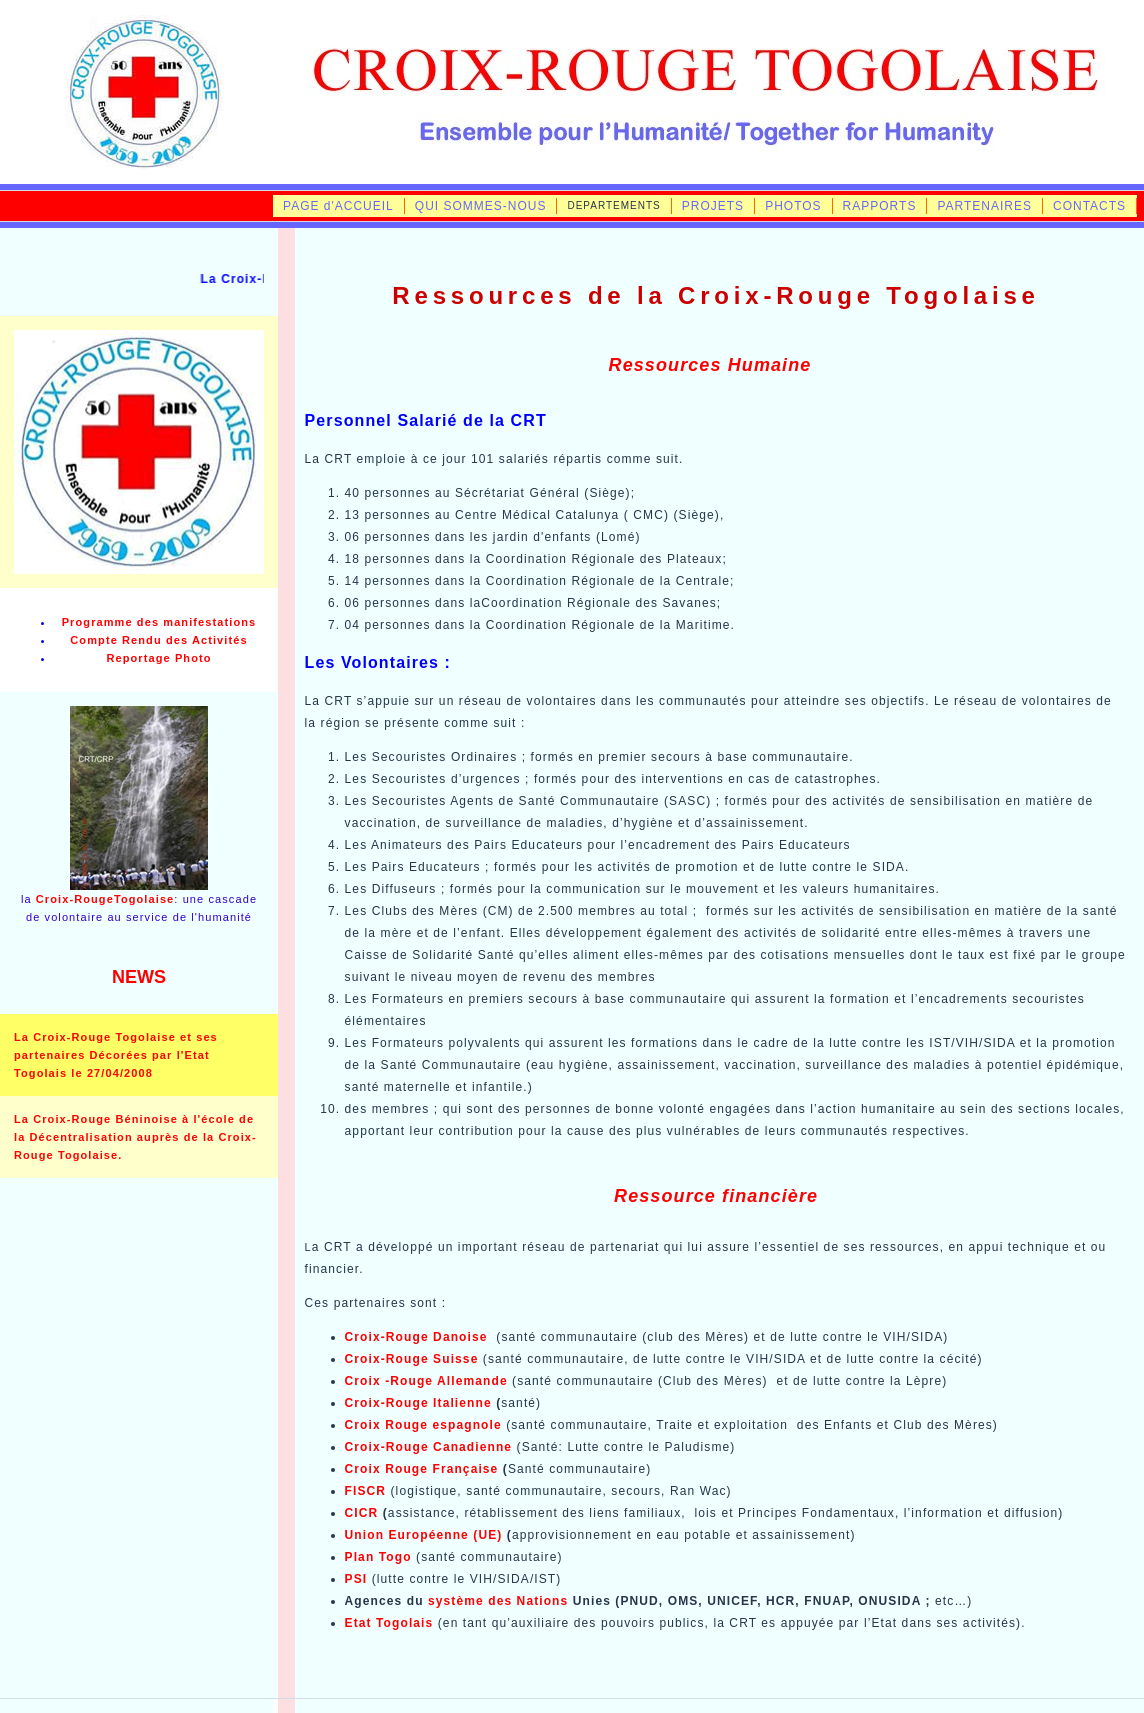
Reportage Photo (158, 658)
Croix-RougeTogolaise (105, 899)
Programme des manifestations (159, 622)
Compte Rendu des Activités (158, 640)
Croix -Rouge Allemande (426, 1381)
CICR (364, 1513)
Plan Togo (378, 1557)
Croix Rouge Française (422, 1469)
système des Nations (498, 1601)
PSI (356, 1579)
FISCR (366, 1491)
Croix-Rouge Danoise (416, 1337)
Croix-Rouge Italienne (418, 1403)
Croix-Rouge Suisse (412, 1359)
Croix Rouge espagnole (423, 1425)
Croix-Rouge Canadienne (429, 1447)
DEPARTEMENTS (613, 205)
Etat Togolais (389, 1623)
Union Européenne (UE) (424, 1535)
